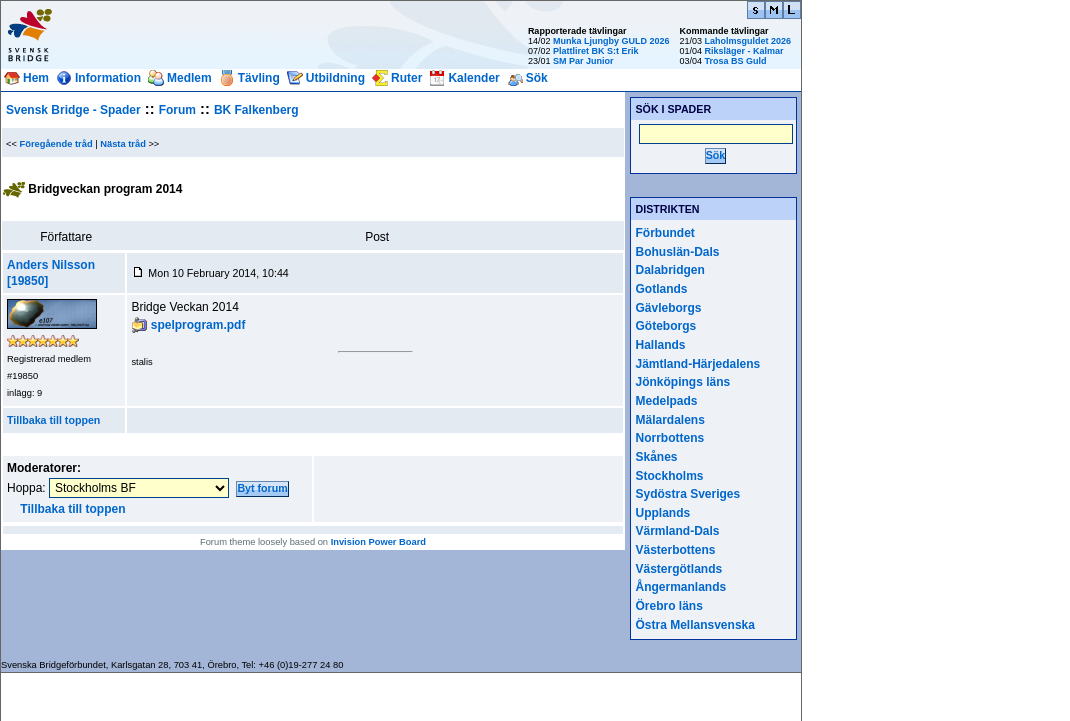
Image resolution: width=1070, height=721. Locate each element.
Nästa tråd (123, 144)
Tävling (259, 78)
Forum (177, 110)
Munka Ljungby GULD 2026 (611, 41)
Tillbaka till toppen (53, 420)
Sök (537, 78)
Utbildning (335, 78)
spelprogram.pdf (198, 325)
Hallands (661, 345)
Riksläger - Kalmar (743, 51)
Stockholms (670, 476)
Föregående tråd (56, 144)
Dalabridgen (670, 270)
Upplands (663, 513)
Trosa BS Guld (735, 61)
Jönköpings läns (683, 382)
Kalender (473, 78)
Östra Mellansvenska (695, 625)
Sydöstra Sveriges (688, 494)
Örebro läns (669, 606)
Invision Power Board (378, 542)
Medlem (189, 78)
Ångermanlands (681, 587)
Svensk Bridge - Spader (73, 110)
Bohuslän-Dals (678, 252)
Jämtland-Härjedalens (698, 364)
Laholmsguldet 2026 (747, 41)
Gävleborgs (669, 308)
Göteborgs (666, 326)
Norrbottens (670, 438)
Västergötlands (679, 569)
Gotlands (662, 289)
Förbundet (665, 233)
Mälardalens (670, 420)
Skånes (657, 457)
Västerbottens (676, 550)
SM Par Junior (583, 61)
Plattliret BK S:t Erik (596, 51)
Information (108, 78)
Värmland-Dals (678, 531)
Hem (36, 78)
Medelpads (667, 401)
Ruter (406, 78)
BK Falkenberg (256, 110)
